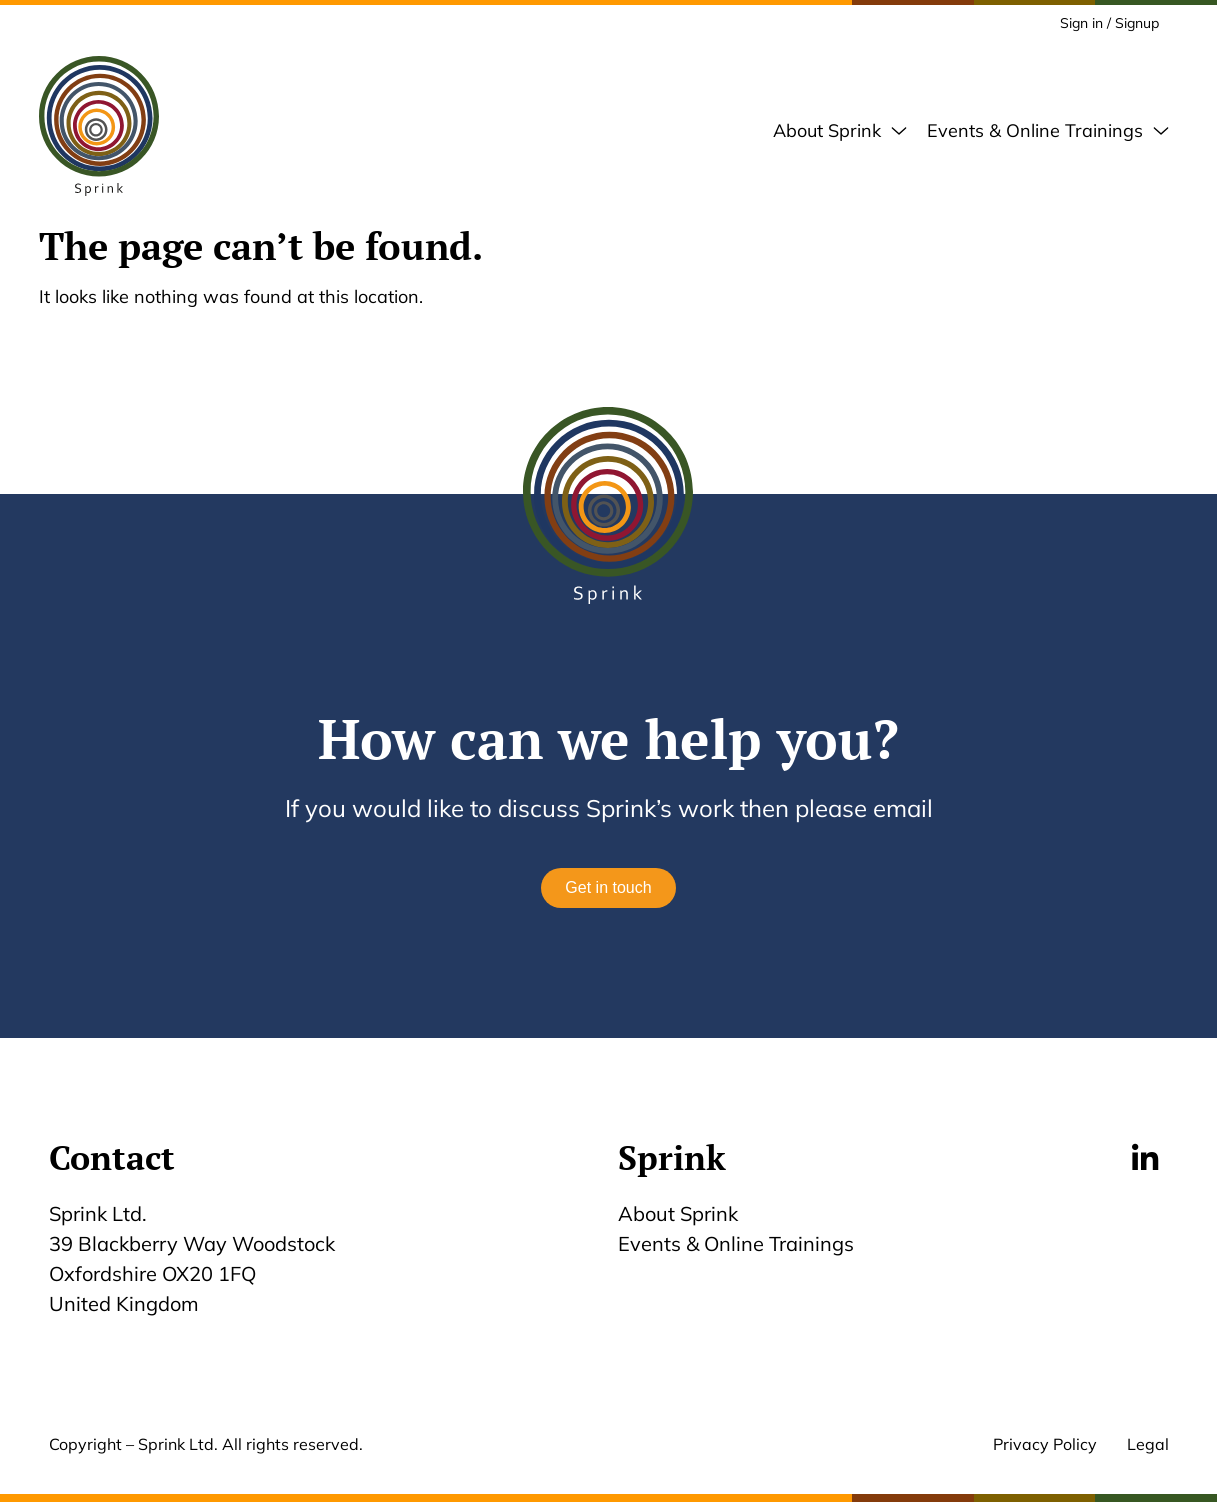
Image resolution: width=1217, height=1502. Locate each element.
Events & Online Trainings (736, 1243)
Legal (1148, 1444)
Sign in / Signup (1109, 23)
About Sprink (678, 1213)
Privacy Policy (1045, 1444)
